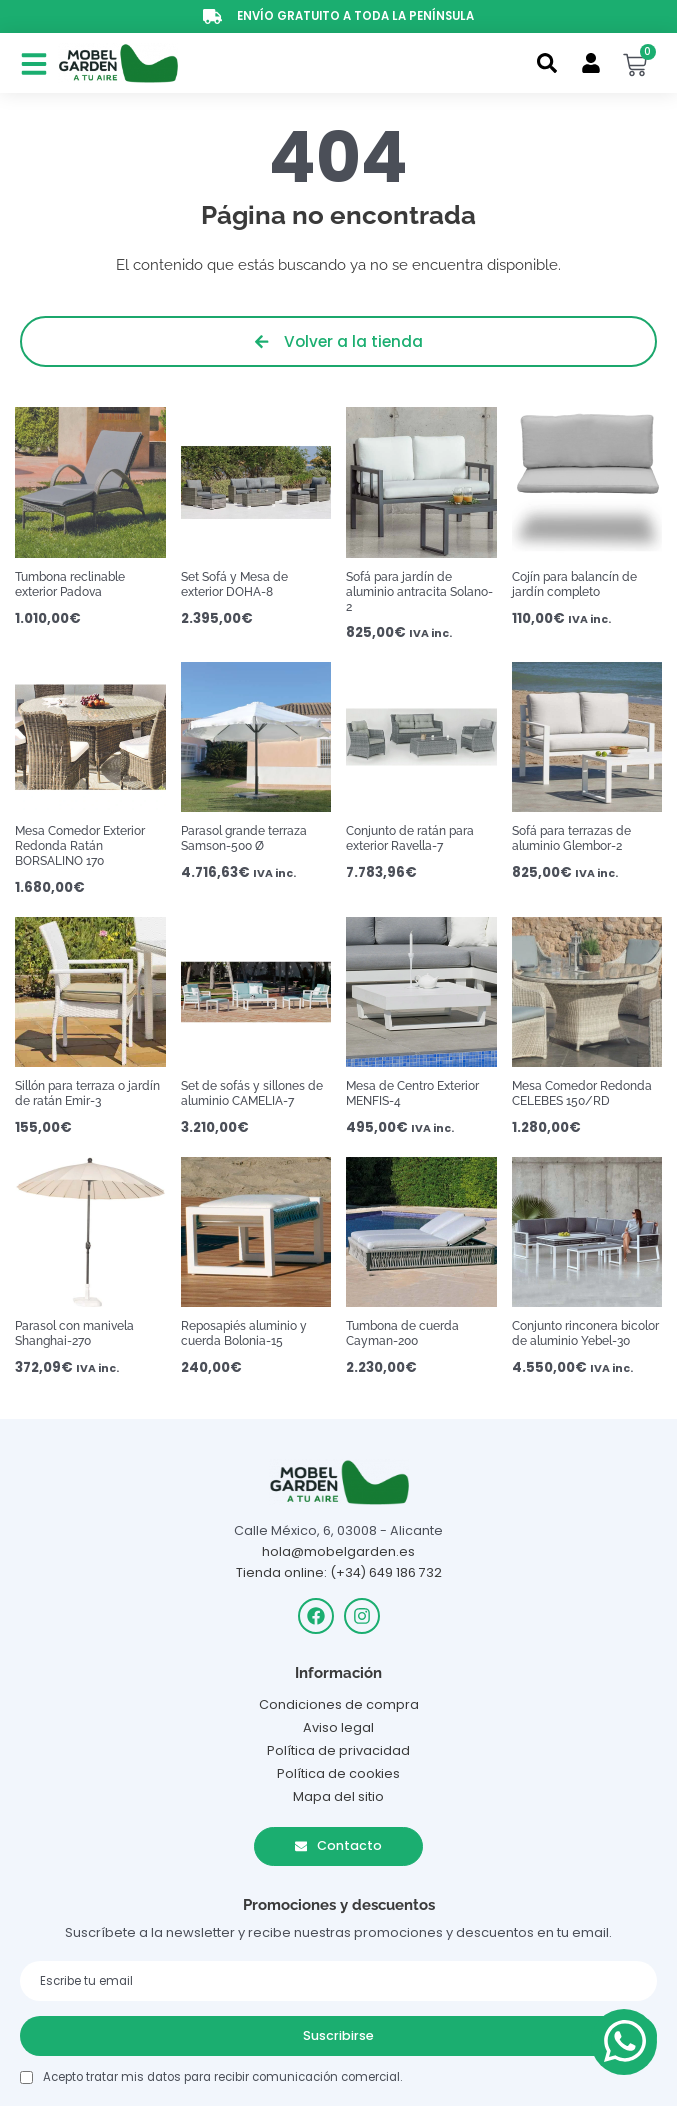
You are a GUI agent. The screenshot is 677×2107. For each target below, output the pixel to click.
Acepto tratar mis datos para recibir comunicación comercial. (222, 2077)
